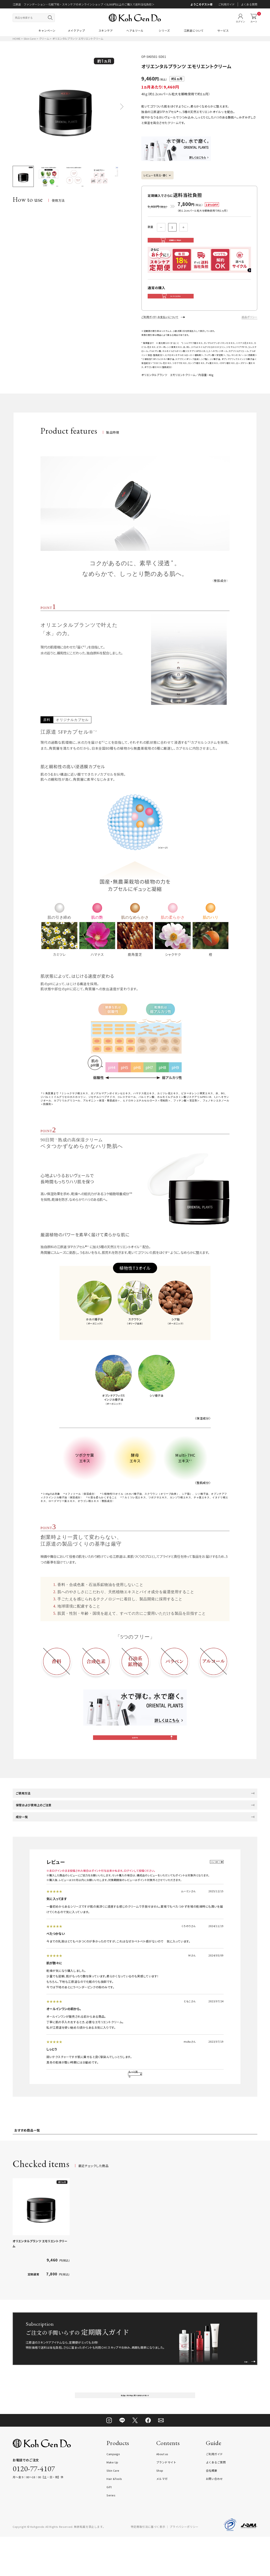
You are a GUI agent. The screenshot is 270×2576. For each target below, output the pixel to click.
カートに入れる (199, 305)
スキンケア (106, 31)
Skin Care (30, 39)
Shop (159, 2510)
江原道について (194, 31)
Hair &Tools (114, 2518)
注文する (155, 1759)
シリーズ (164, 31)
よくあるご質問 (216, 2502)
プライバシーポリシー (184, 2566)
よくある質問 (249, 4)
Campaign (113, 2493)
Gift (109, 2526)
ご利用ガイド (226, 4)
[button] (121, 107)
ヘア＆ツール (135, 31)
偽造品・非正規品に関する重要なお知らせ (135, 2431)
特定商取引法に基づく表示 (148, 2566)
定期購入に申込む (199, 243)
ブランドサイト (166, 2502)
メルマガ (162, 2518)
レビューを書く (208, 1886)
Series (111, 2534)
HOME (16, 39)
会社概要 (211, 2510)
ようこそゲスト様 (201, 4)
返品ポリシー (249, 329)
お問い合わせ (214, 2518)
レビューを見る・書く (155, 175)
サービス (223, 31)
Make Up (112, 2502)
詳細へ (245, 2391)
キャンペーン (46, 31)
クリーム (44, 39)
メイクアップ (76, 31)
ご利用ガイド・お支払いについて (159, 329)
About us (162, 2493)
